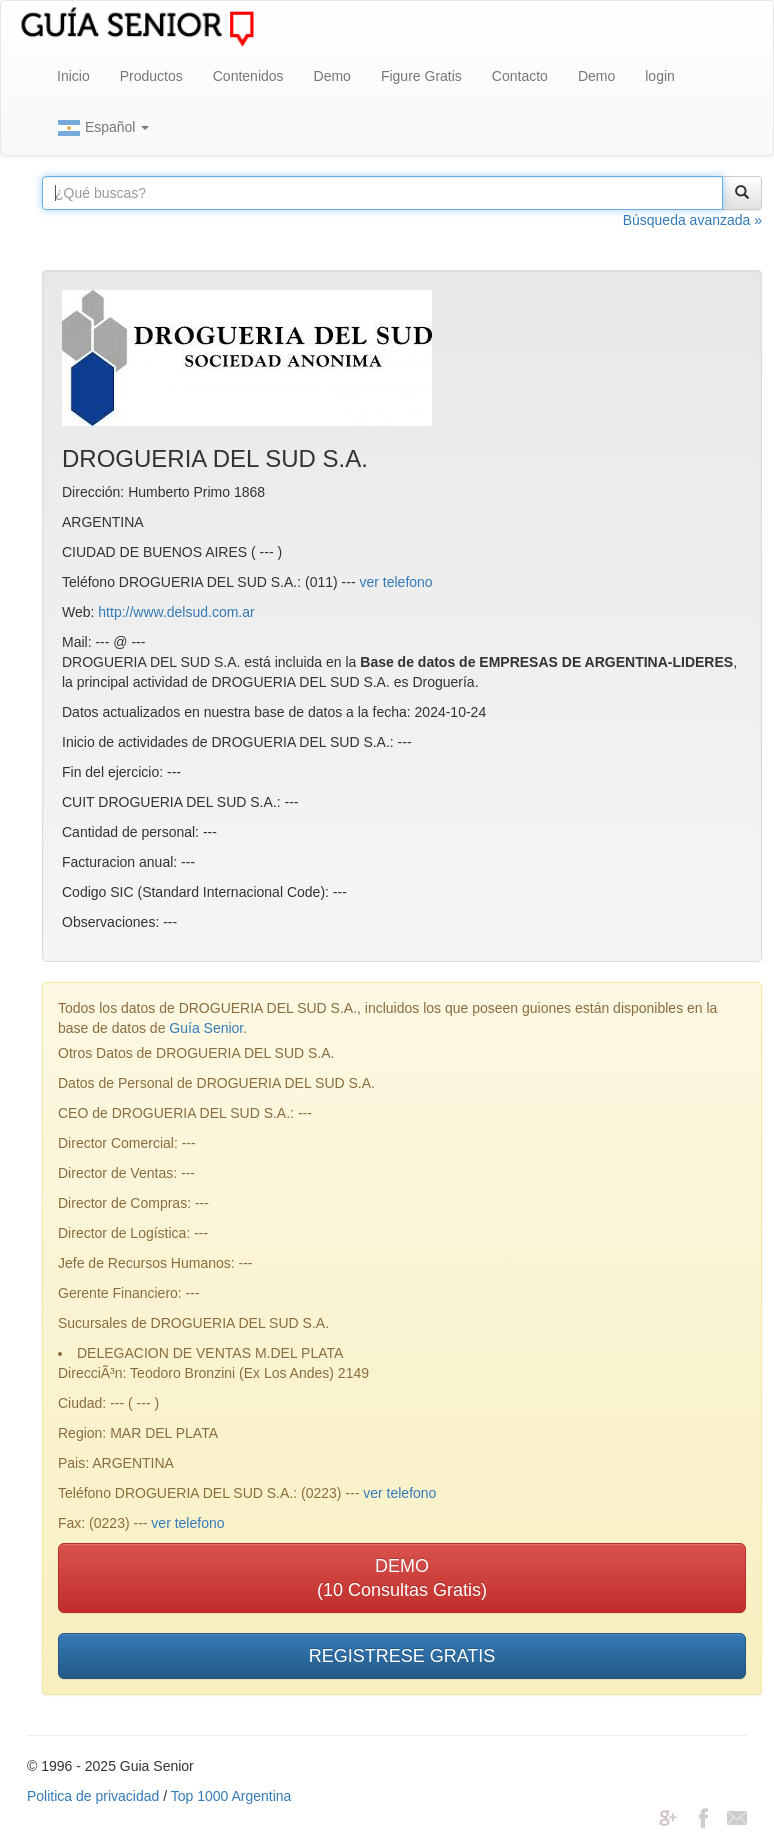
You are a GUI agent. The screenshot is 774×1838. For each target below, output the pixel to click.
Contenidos (248, 76)
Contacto (520, 76)
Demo (332, 76)
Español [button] (103, 128)
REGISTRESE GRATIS (402, 1656)
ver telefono (395, 582)
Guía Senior (206, 1028)
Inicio (73, 76)
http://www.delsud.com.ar (176, 612)
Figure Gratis (421, 76)
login (660, 76)
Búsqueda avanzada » (692, 220)
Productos (151, 76)
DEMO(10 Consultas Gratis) (402, 1578)
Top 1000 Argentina (231, 1796)
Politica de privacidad (93, 1796)
